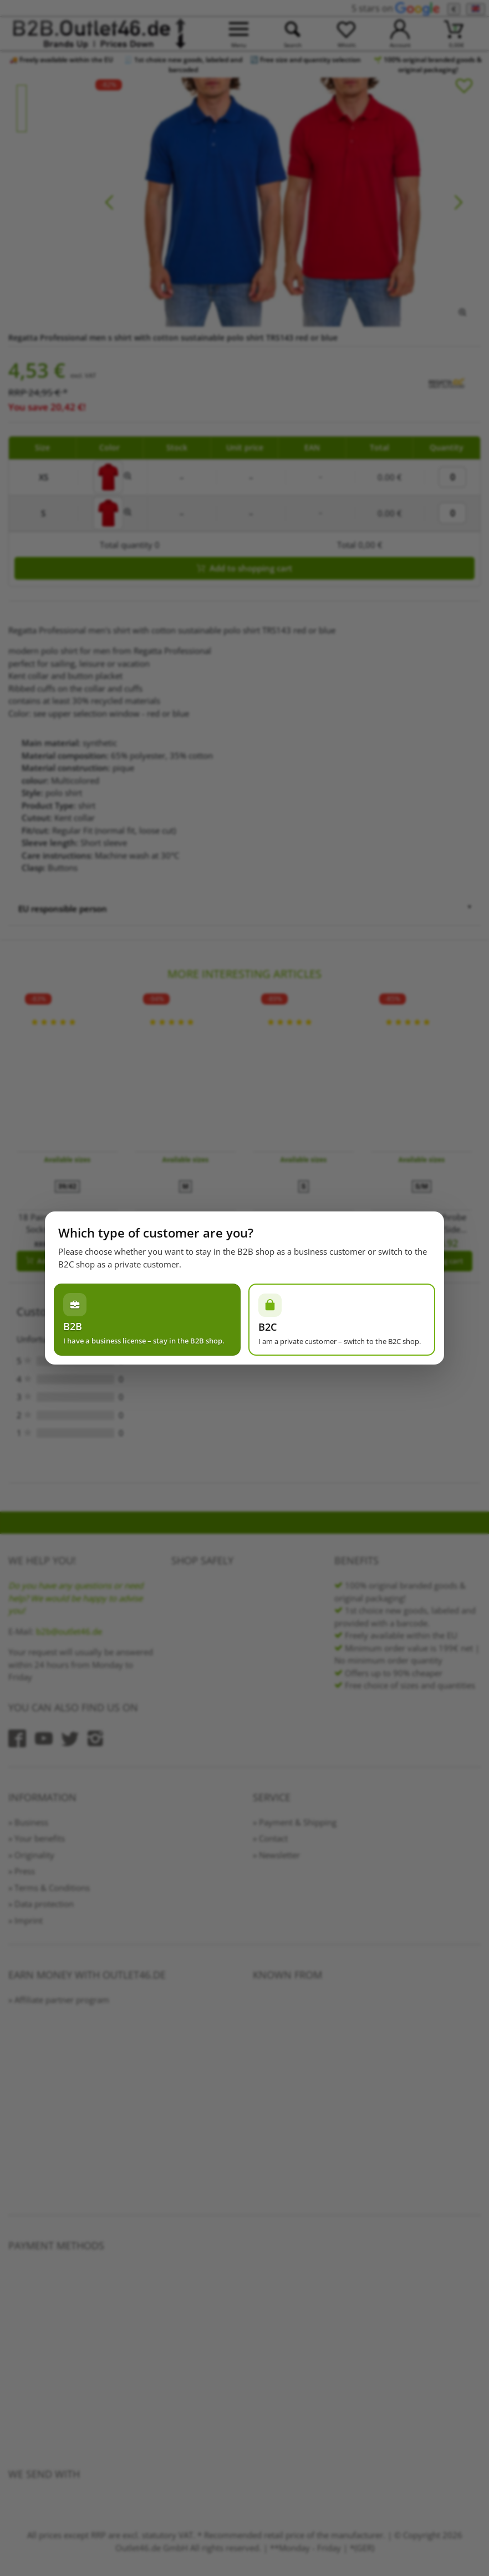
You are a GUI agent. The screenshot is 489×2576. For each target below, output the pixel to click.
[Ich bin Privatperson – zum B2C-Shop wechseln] (341, 1320)
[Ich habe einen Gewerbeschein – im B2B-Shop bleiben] (147, 1320)
